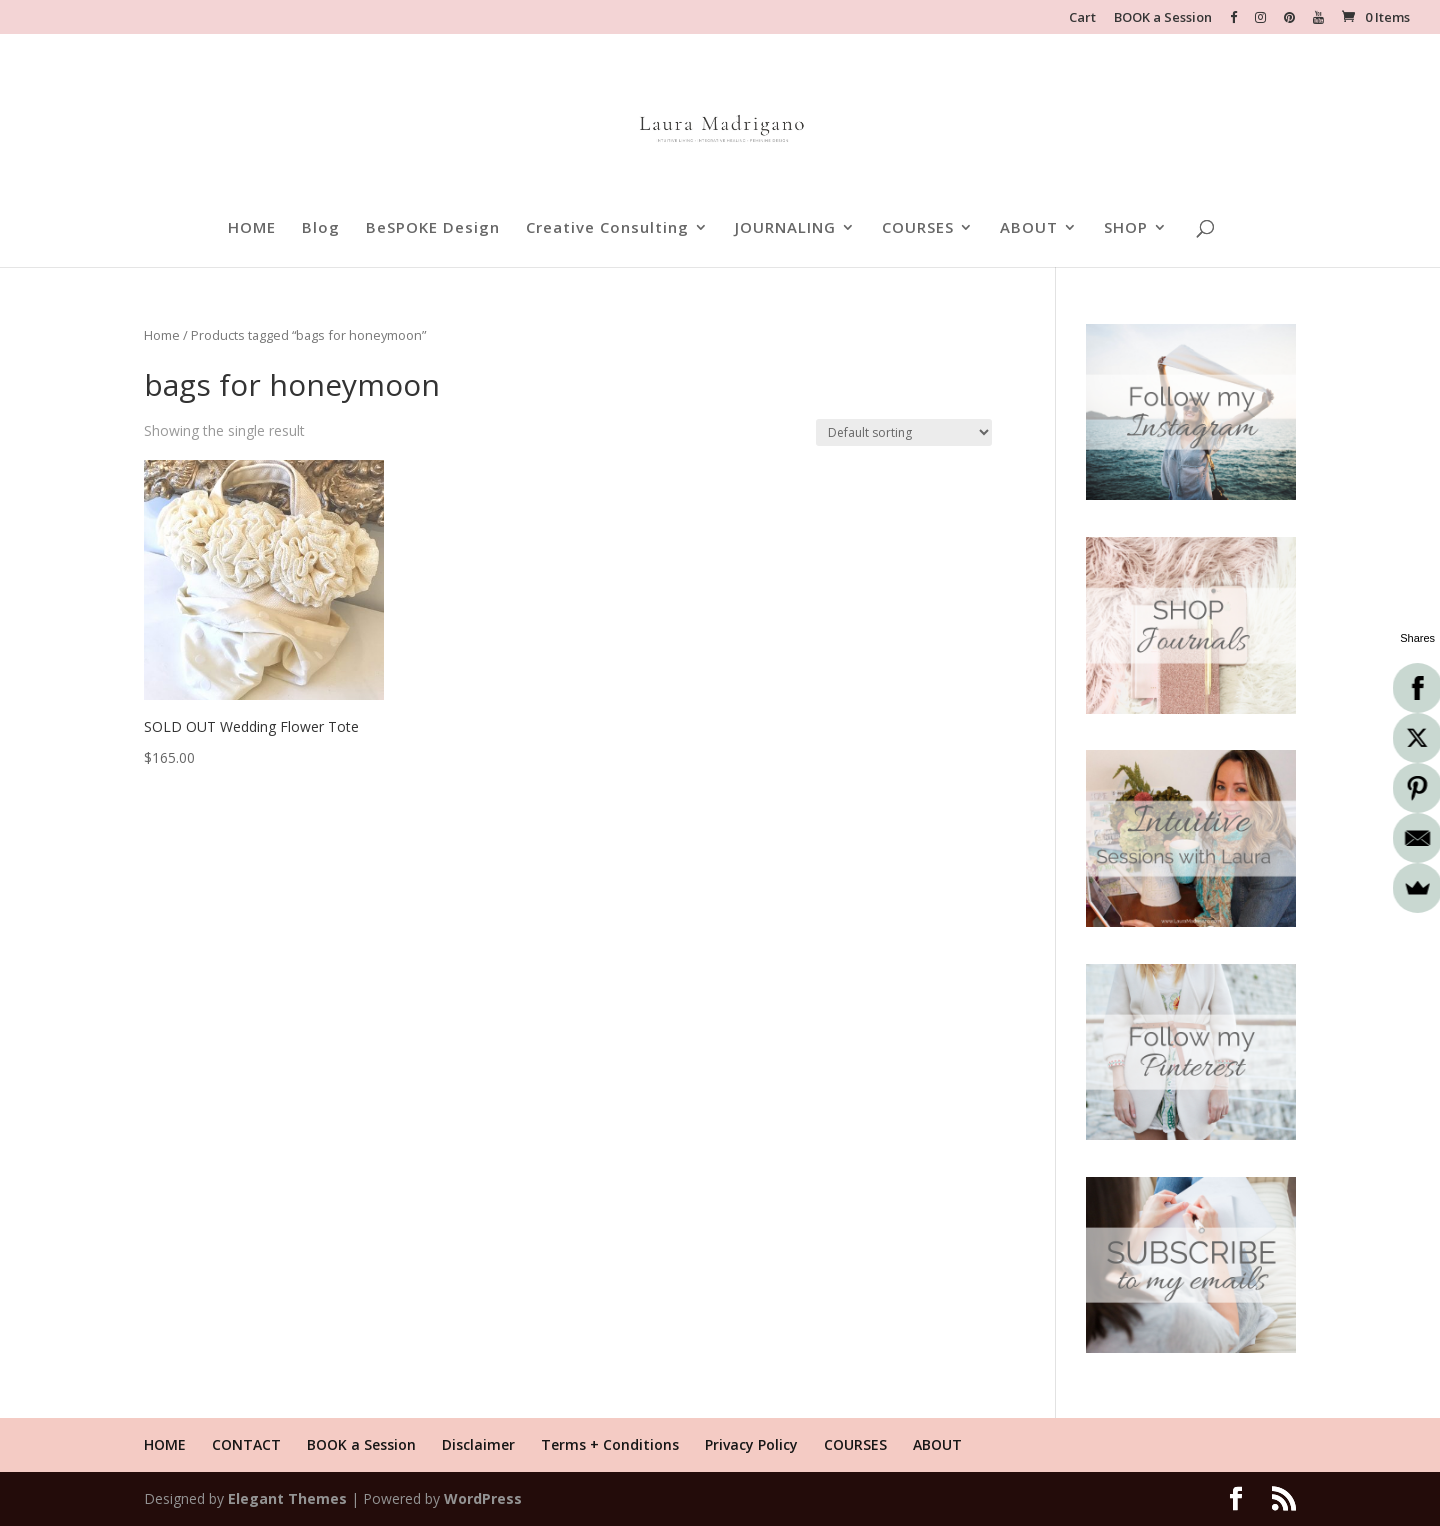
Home (162, 335)
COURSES (918, 228)
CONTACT (246, 1444)
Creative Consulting (607, 228)
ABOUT (1029, 228)
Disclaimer (478, 1444)
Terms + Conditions (610, 1444)
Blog (321, 228)
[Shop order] (904, 432)
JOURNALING (785, 228)
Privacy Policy (751, 1444)
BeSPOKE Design (433, 228)
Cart (1082, 18)
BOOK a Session (1163, 18)
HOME (252, 228)
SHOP (1126, 228)
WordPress (483, 1498)
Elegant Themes (287, 1498)
